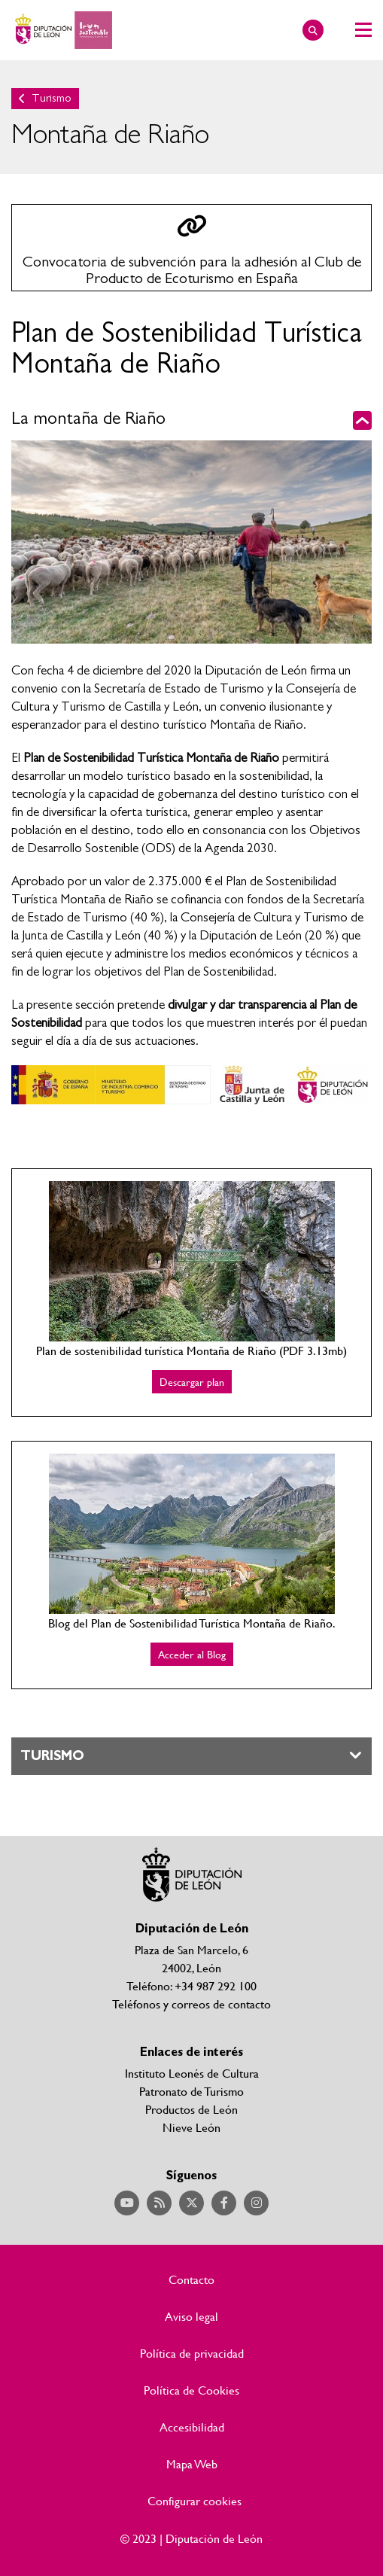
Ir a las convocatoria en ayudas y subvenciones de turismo (191, 248)
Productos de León (191, 2109)
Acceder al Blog (192, 1654)
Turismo (51, 98)
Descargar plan (192, 1382)
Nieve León (191, 2127)
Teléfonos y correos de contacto (191, 2003)
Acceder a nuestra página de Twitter (191, 2203)
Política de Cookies (191, 2390)
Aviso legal (191, 2316)
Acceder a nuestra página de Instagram (256, 2203)
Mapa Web (191, 2464)
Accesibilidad (192, 2427)
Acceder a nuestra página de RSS (159, 2203)
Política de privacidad (192, 2353)
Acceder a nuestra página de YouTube (126, 2203)
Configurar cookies (194, 2501)
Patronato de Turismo (191, 2090)
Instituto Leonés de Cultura (192, 2072)
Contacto (191, 2279)
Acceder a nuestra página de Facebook (223, 2203)
